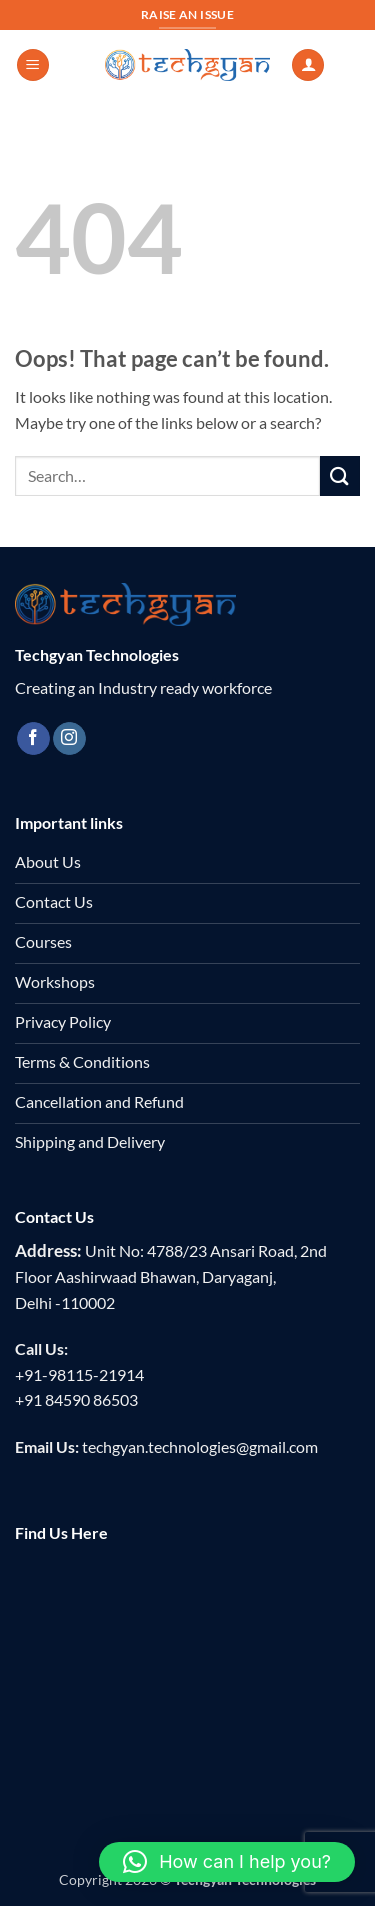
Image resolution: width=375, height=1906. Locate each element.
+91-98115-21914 (79, 1374)
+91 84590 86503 (76, 1399)
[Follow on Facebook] (33, 739)
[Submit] (340, 475)
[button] (33, 65)
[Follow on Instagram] (69, 739)
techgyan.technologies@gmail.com (200, 1446)
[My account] (308, 65)
